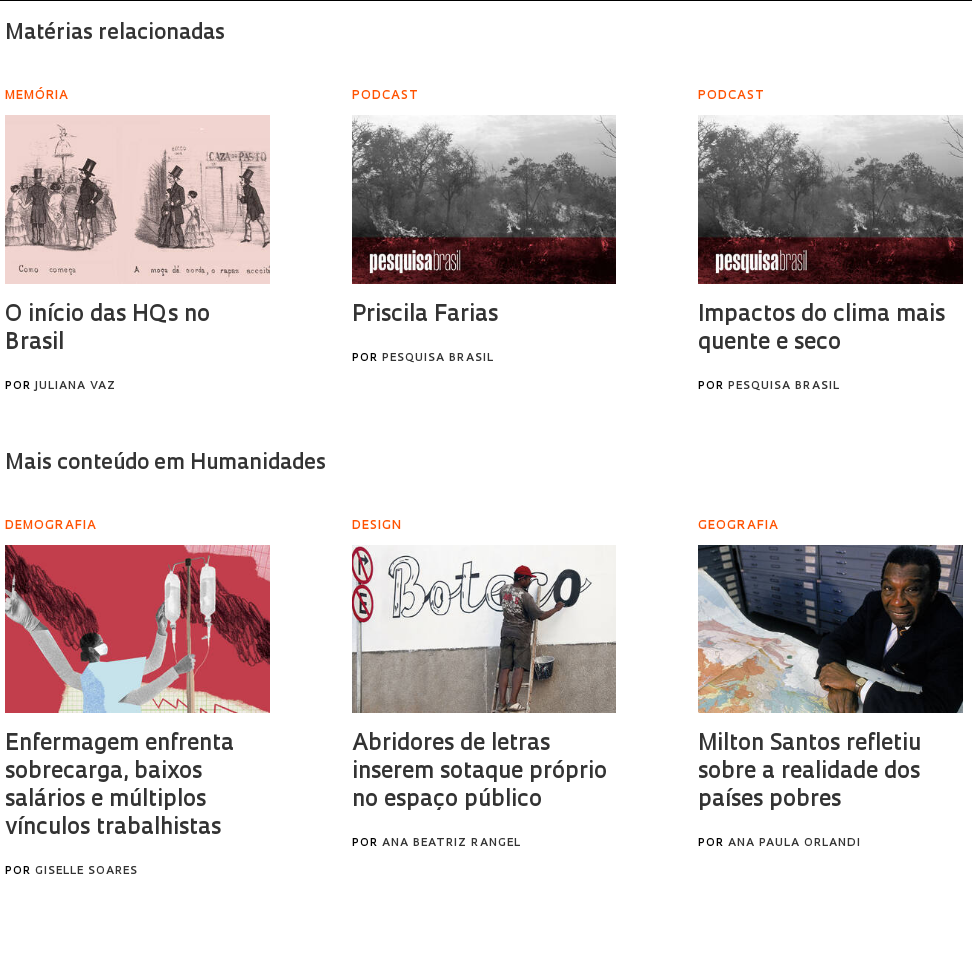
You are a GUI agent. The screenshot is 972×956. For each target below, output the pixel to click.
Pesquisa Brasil (438, 358)
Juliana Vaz (75, 386)
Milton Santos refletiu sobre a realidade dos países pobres (809, 772)
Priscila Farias (425, 315)
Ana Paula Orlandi (794, 843)
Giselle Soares (86, 871)
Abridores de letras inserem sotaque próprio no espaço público (479, 772)
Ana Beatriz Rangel (451, 843)
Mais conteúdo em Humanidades (165, 463)
